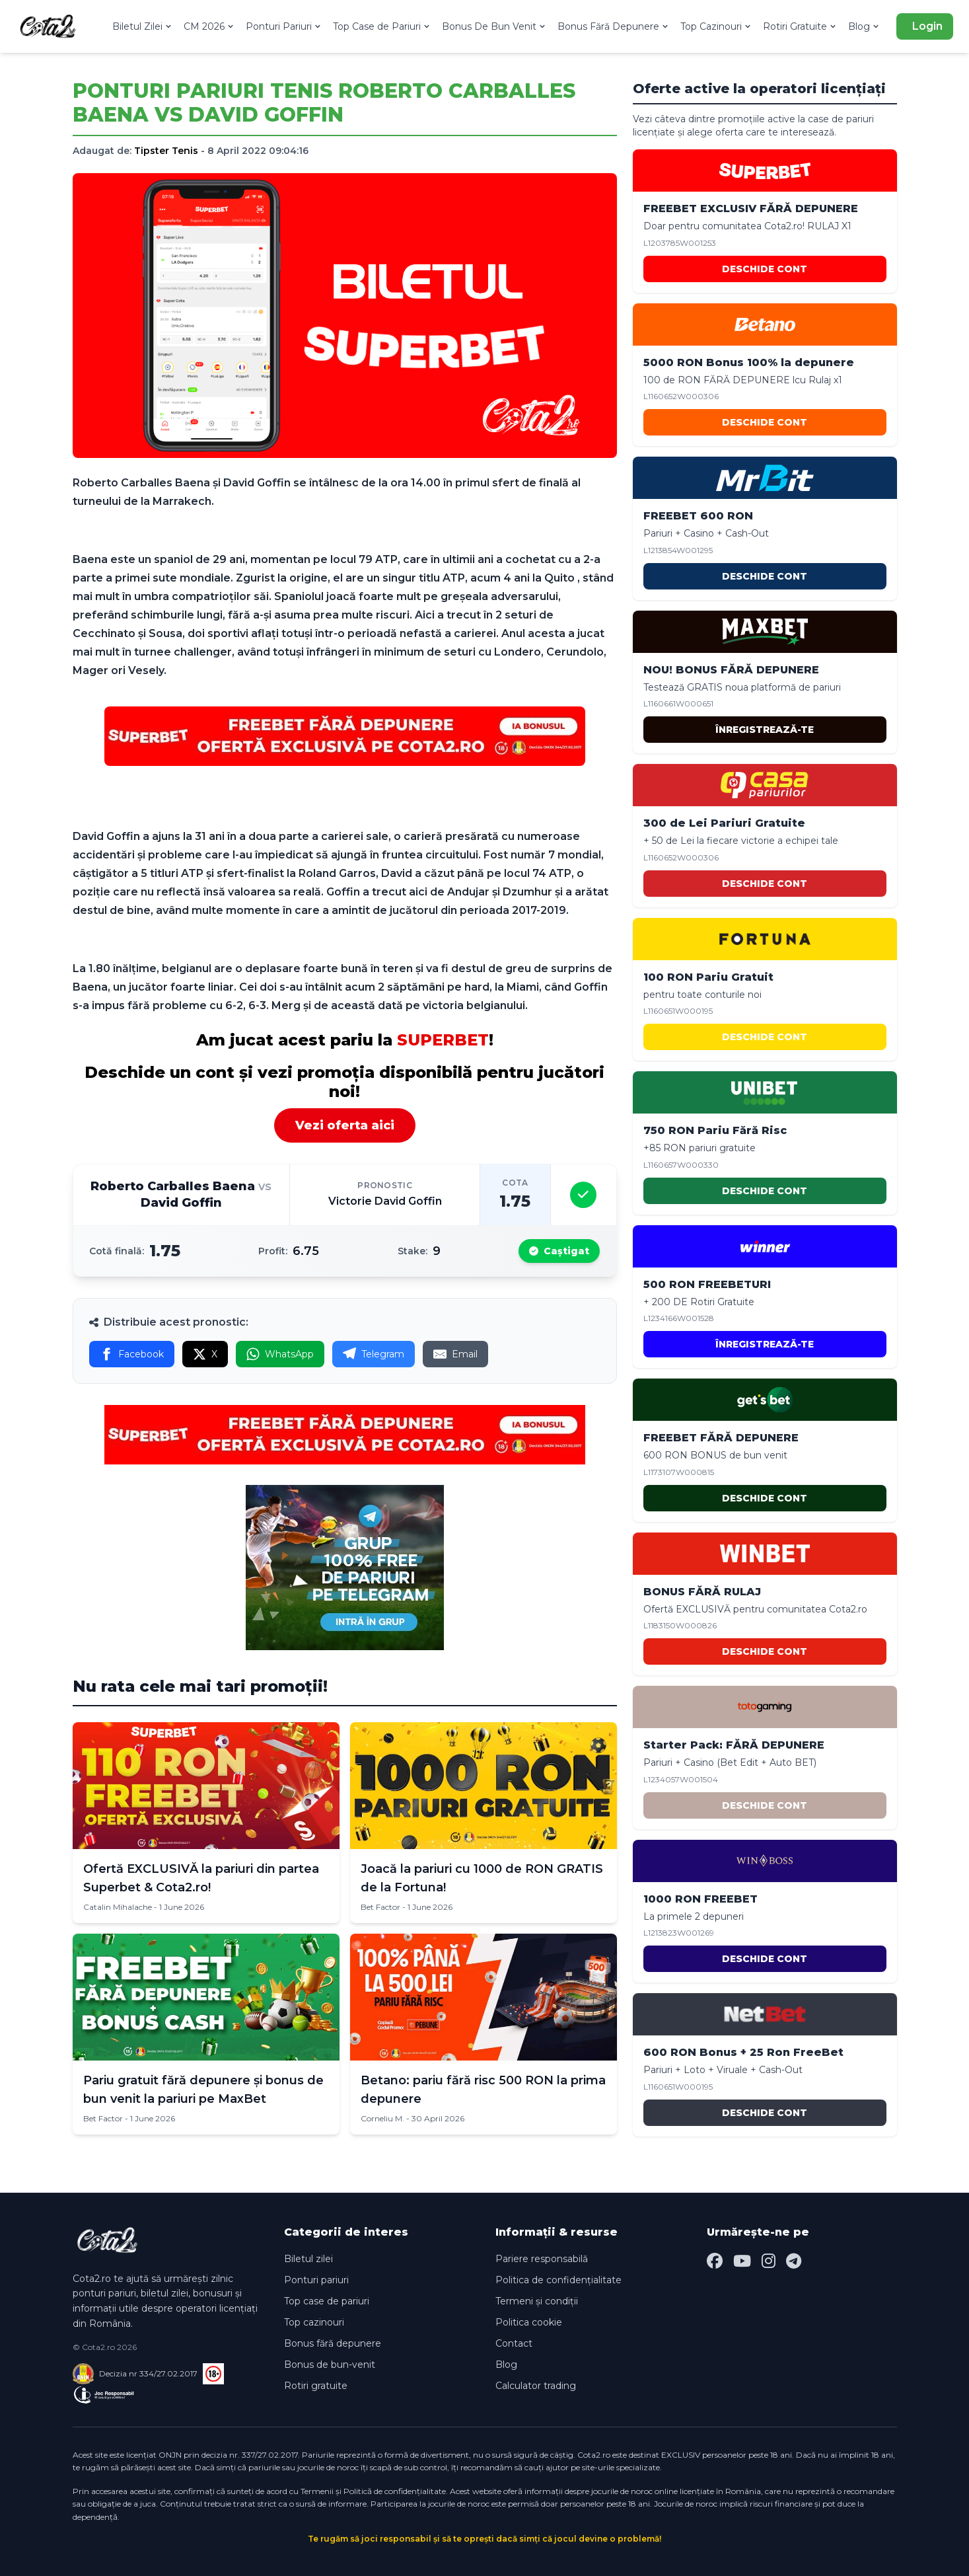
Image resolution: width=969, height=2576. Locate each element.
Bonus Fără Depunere (613, 26)
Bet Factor (380, 1907)
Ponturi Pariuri (284, 26)
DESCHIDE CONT (764, 269)
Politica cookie (528, 2322)
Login (927, 26)
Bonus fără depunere (332, 2343)
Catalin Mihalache (117, 1907)
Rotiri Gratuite (800, 26)
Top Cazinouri (716, 26)
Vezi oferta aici (344, 1125)
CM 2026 (209, 26)
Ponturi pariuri (316, 2280)
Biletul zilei (308, 2259)
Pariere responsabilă (541, 2259)
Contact (513, 2343)
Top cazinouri (314, 2322)
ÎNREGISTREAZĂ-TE (764, 730)
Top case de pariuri (326, 2301)
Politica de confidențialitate (558, 2280)
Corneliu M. (382, 2118)
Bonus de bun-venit (329, 2364)
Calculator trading (535, 2386)
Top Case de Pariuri (382, 26)
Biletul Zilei (142, 26)
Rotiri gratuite (315, 2386)
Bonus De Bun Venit (494, 26)
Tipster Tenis (166, 151)
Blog (864, 26)
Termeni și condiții (536, 2301)
